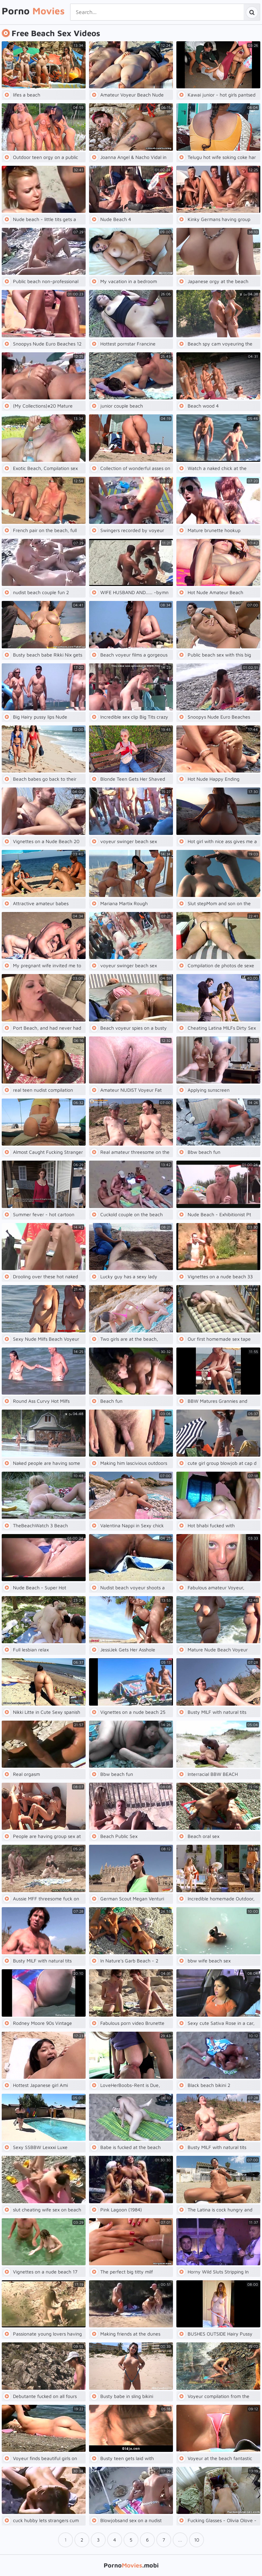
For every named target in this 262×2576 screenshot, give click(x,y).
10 (196, 2540)
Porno (33, 10)
